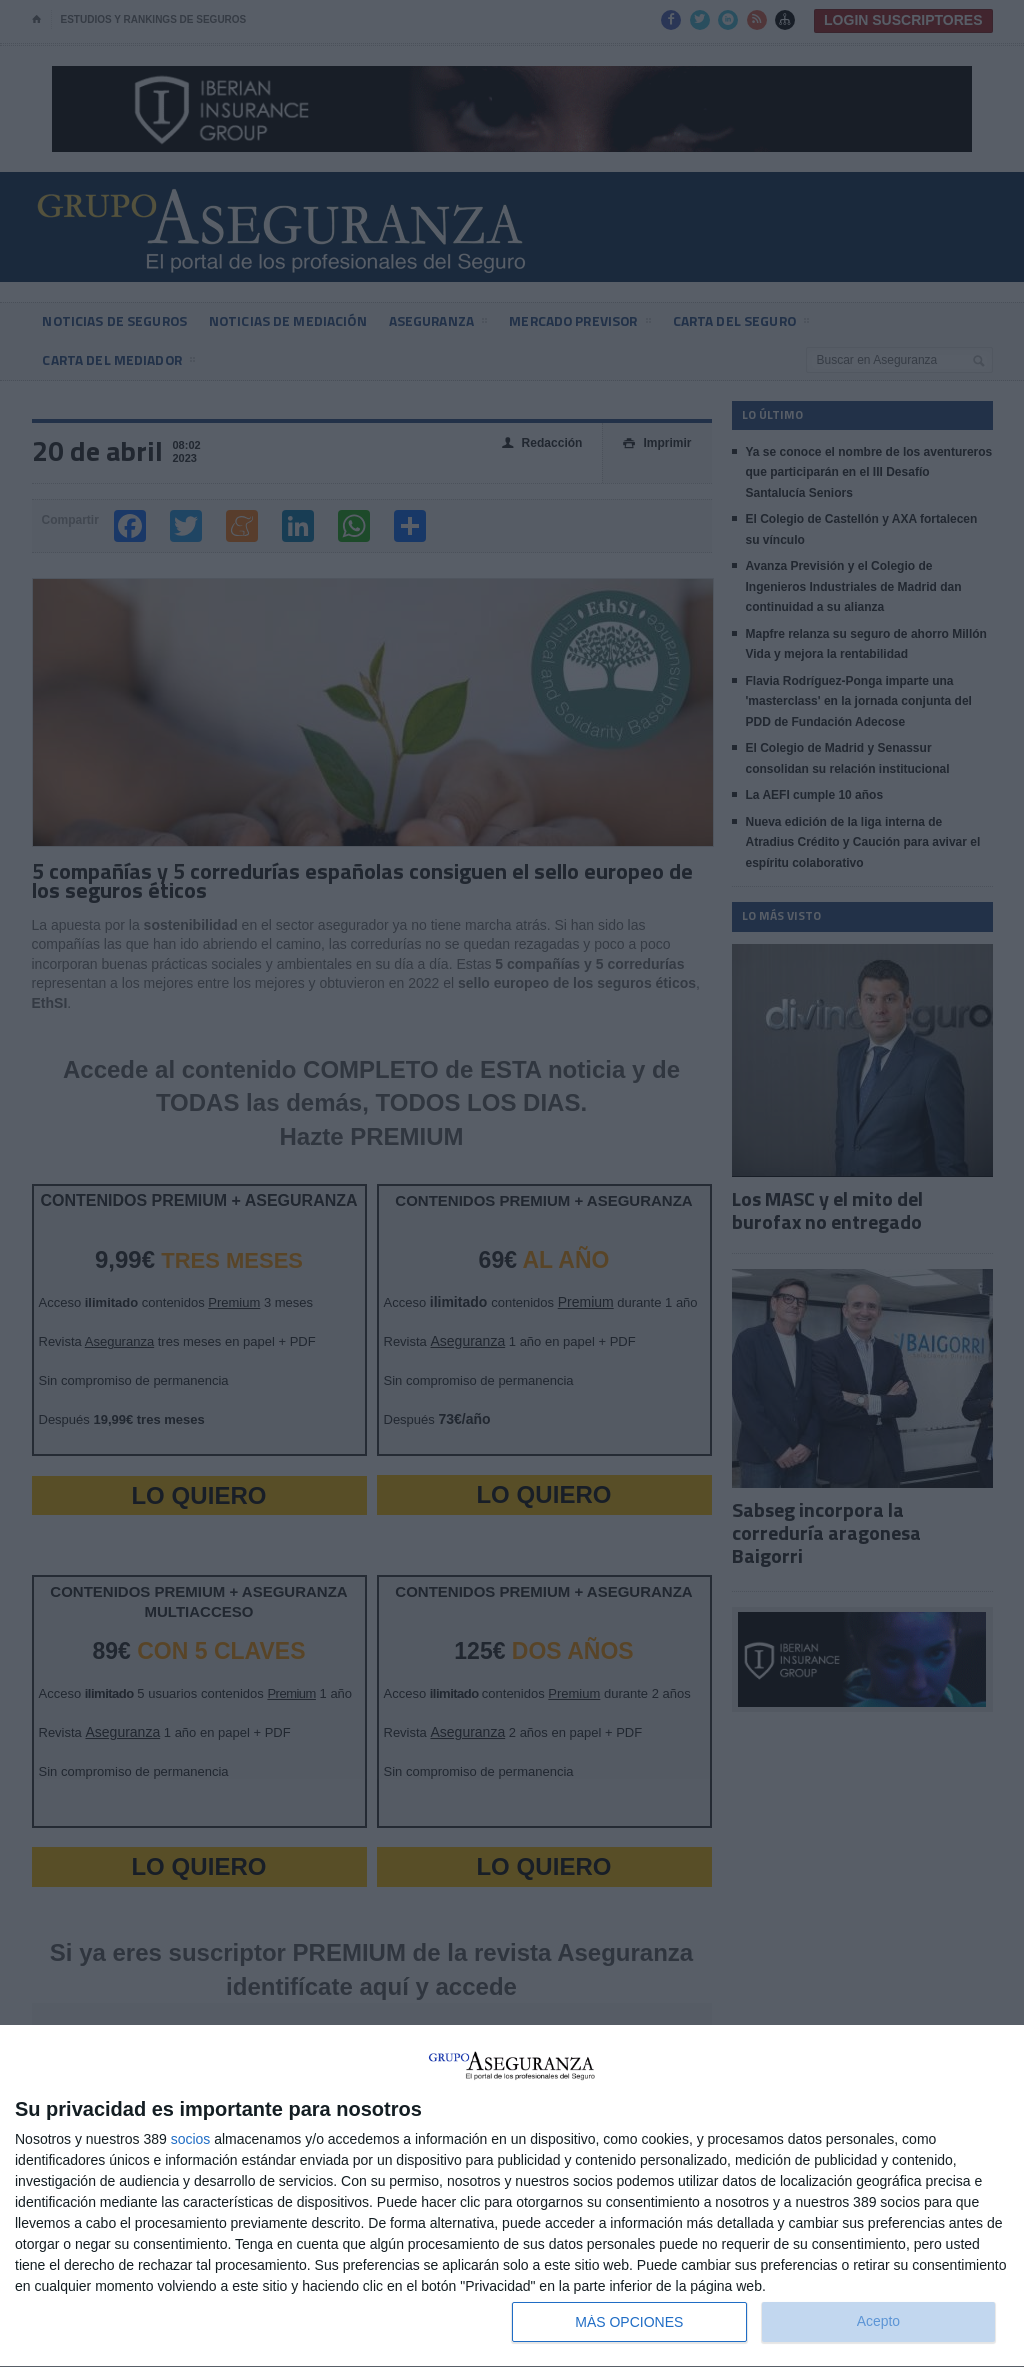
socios (191, 2139)
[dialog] (512, 2196)
